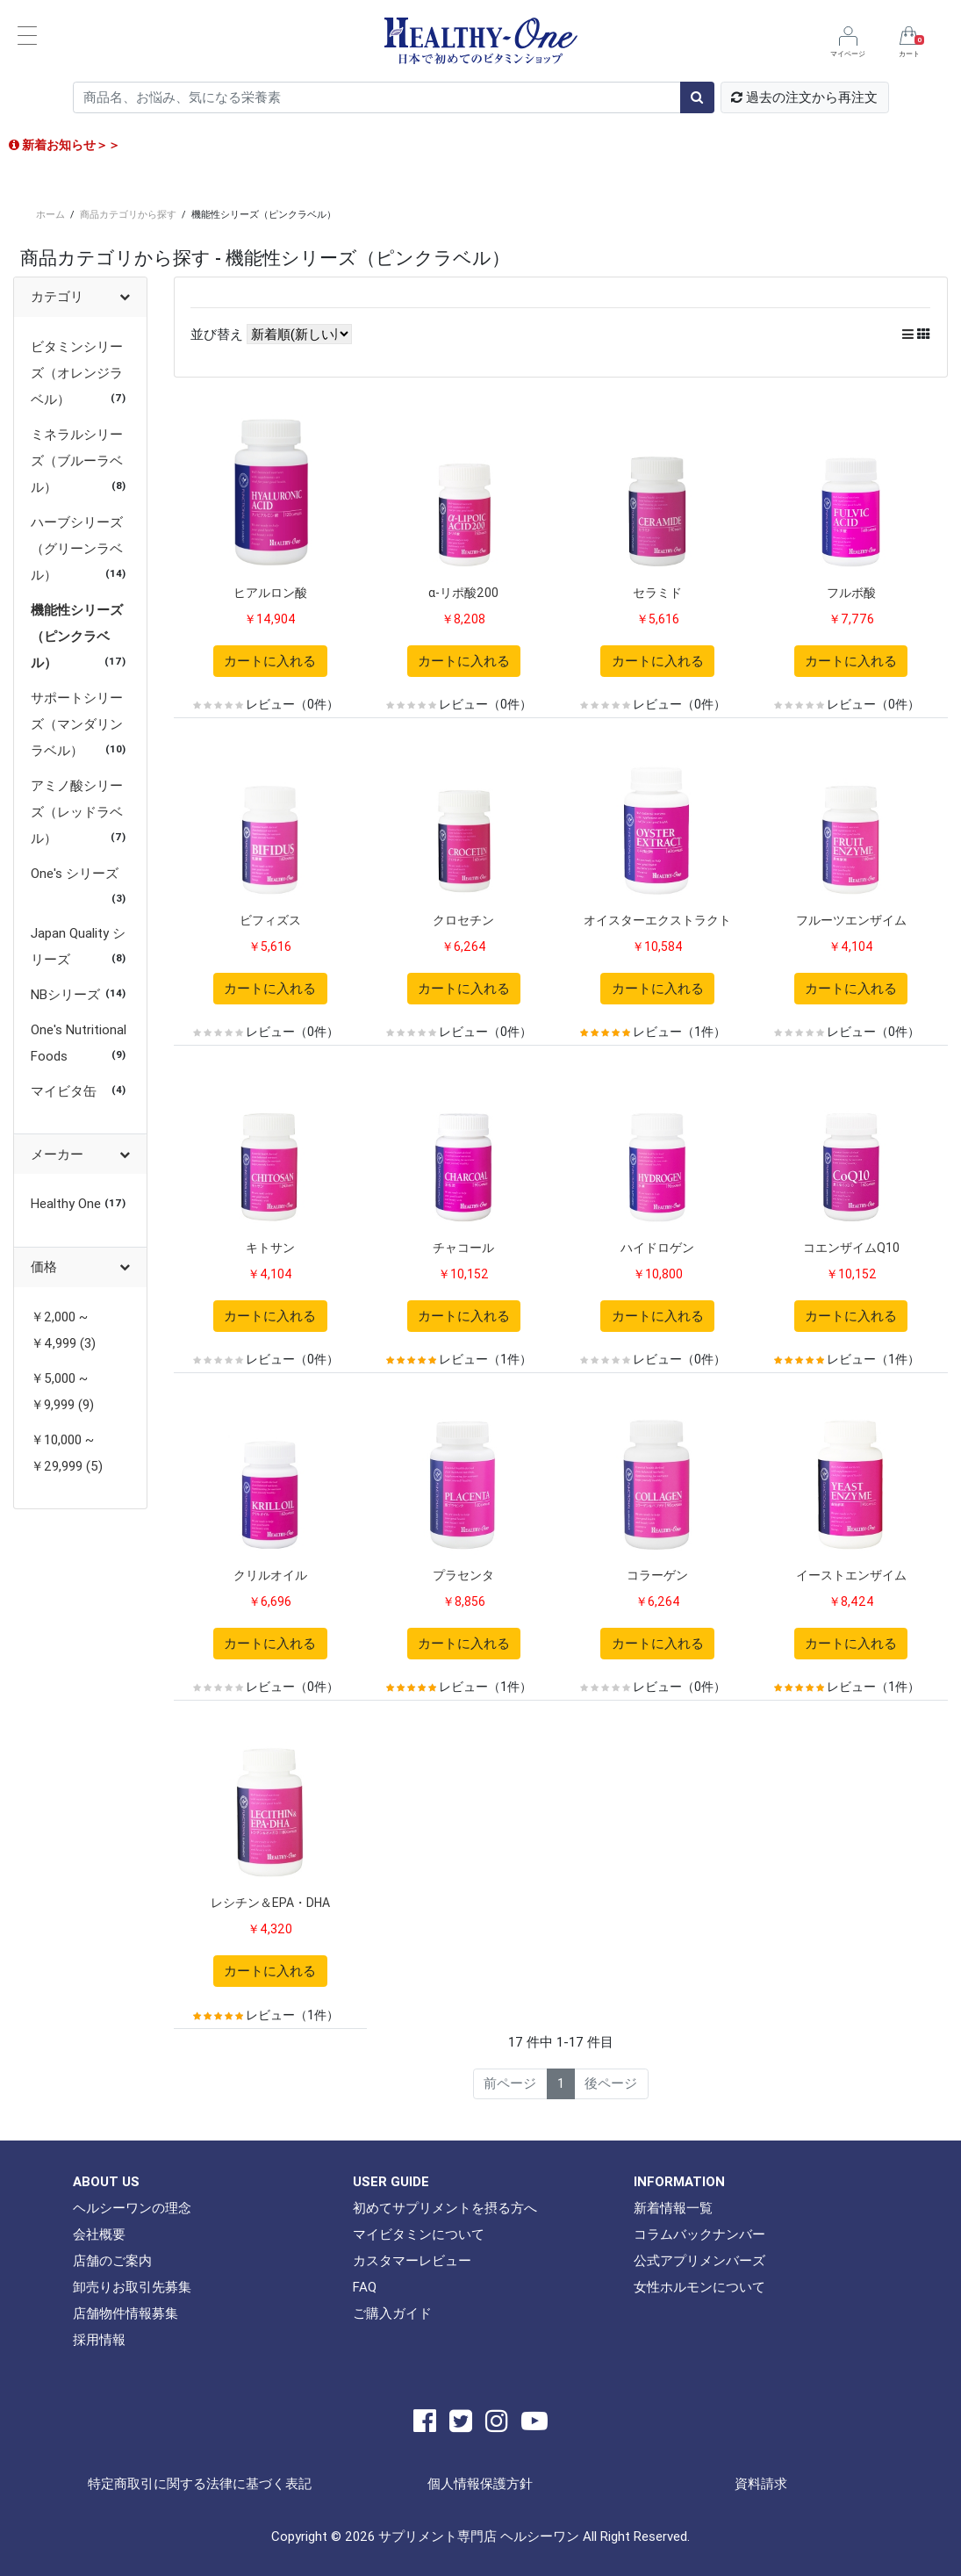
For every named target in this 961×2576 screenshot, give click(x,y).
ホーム (50, 214)
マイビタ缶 (64, 1091)
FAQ (365, 2286)
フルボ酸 (851, 593)
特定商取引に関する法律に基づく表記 (200, 2483)
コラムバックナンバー (699, 2234)
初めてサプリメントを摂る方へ (445, 2207)
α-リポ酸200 (463, 593)
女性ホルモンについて (699, 2286)
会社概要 (99, 2234)
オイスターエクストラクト (657, 920)
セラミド (657, 593)
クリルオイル (270, 1575)
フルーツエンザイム (851, 920)
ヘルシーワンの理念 (132, 2207)
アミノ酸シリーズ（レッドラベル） (77, 811)
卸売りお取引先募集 (132, 2286)
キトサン (270, 1248)
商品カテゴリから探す (128, 214)
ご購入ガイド (392, 2313)
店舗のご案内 (112, 2260)
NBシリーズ (65, 994)
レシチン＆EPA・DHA (270, 1902)
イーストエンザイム (851, 1575)
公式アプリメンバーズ (699, 2260)
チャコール (463, 1248)
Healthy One (66, 1203)
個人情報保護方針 (480, 2483)
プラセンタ (463, 1575)
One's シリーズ (74, 873)
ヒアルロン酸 (270, 593)
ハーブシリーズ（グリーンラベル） (77, 548)
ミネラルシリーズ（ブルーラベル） (77, 460)
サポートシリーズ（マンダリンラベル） (77, 724)
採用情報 (99, 2339)
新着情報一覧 (673, 2207)
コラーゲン (657, 1575)
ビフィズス (270, 920)
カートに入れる (270, 660)
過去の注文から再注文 (804, 97)
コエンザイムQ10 (851, 1248)
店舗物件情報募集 (125, 2313)
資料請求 (761, 2483)
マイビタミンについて (418, 2234)
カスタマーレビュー (412, 2260)
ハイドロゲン (657, 1248)
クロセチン (463, 920)
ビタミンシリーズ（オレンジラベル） (77, 372)
